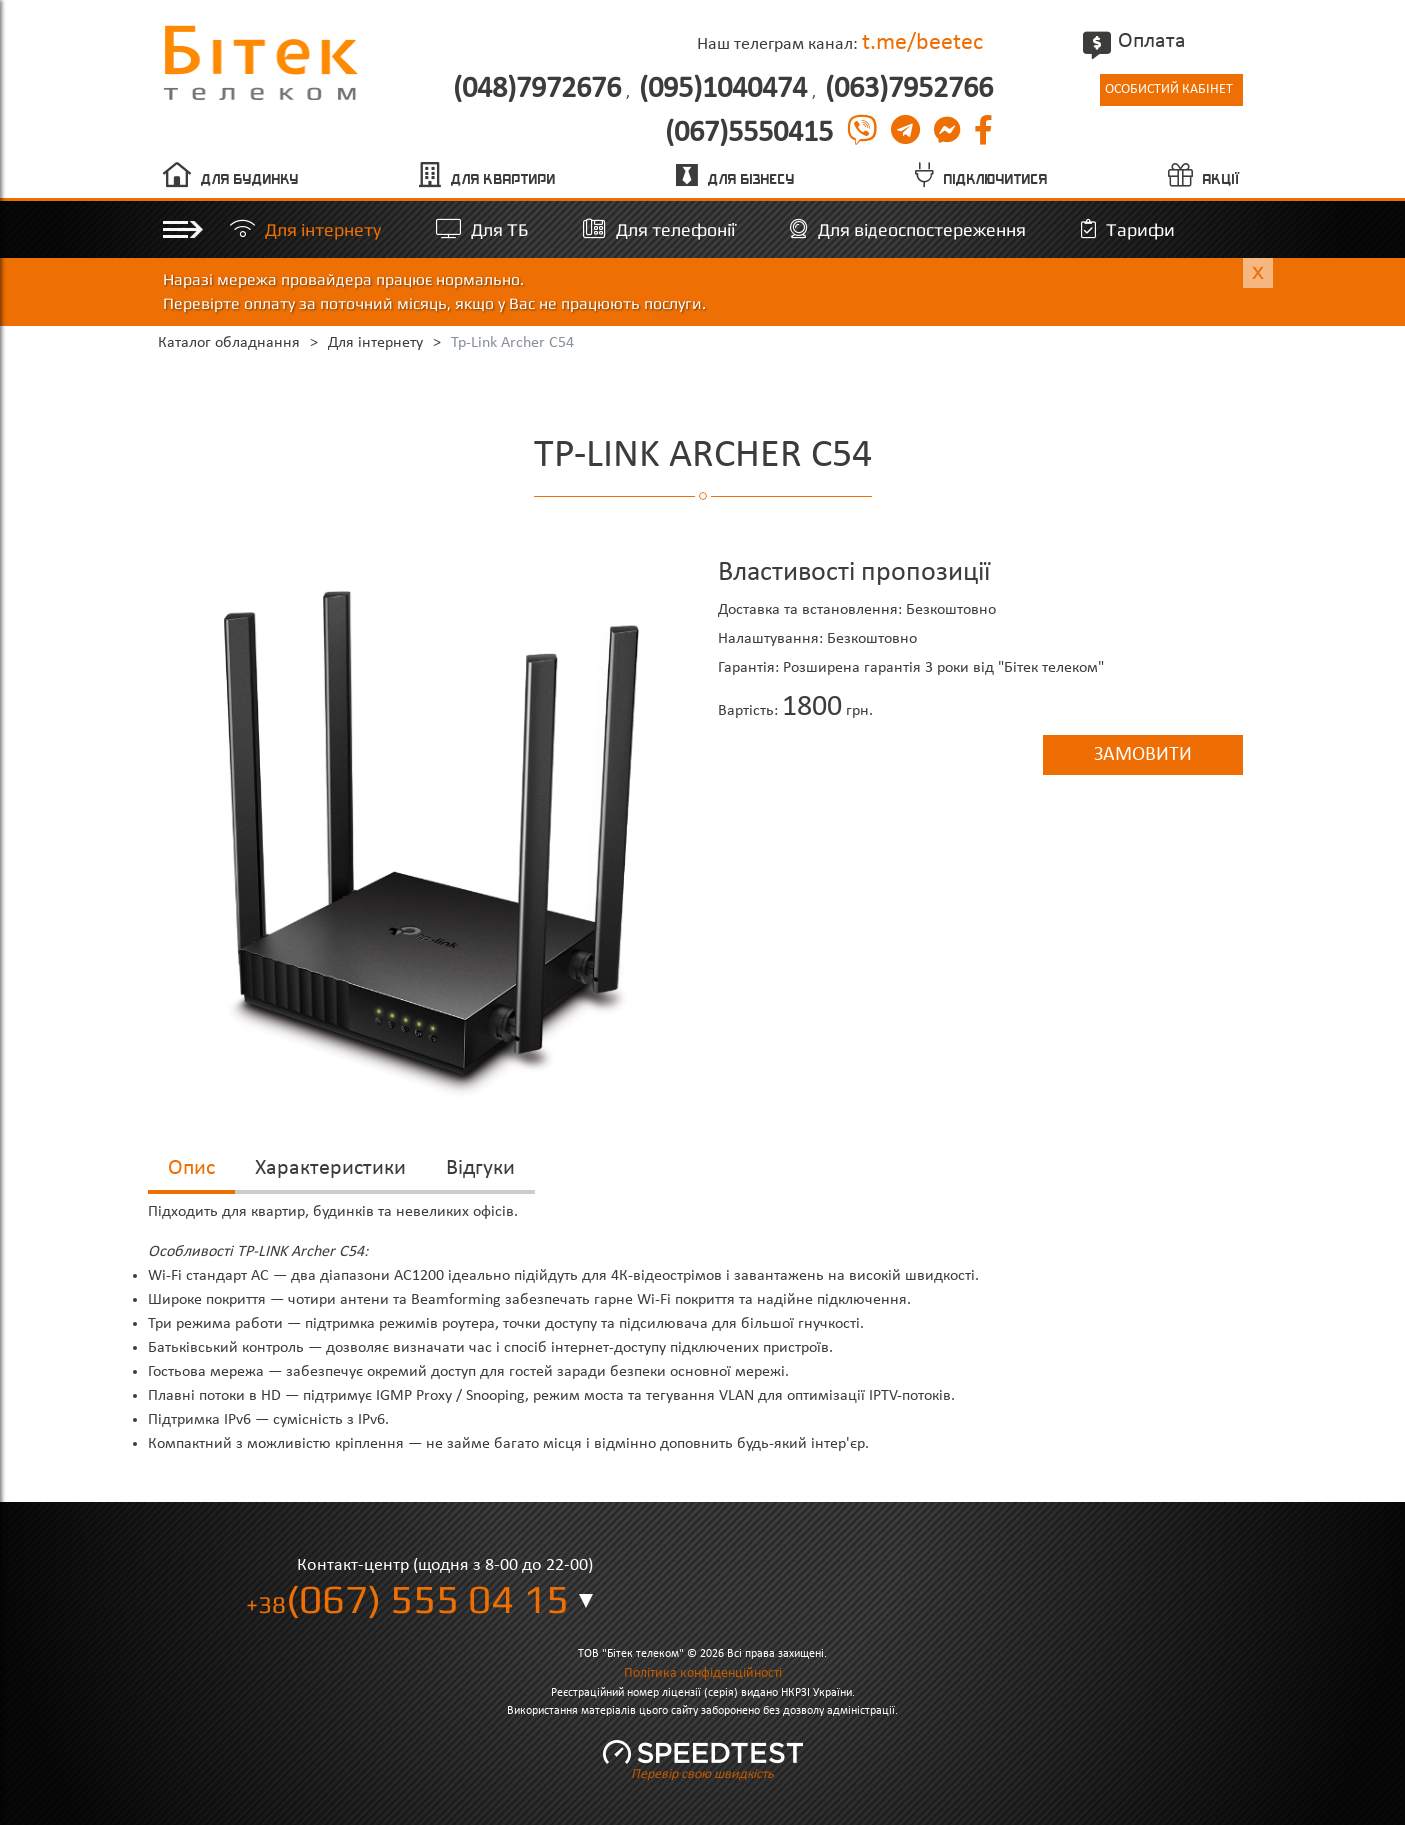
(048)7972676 (537, 90)
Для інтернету (323, 229)
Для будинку (250, 179)
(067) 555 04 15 (407, 1599)
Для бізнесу (751, 179)
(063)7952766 (909, 90)
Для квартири (503, 179)
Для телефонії (675, 229)
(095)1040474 (723, 90)
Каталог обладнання (229, 343)
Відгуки (480, 1168)
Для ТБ (499, 229)
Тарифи (1140, 229)
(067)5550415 (749, 134)
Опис (191, 1168)
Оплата (1137, 41)
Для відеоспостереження (922, 229)
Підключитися (996, 179)
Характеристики (330, 1168)
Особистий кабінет (1169, 89)
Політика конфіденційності (703, 1673)
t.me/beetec (922, 43)
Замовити (1143, 755)
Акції (1222, 179)
